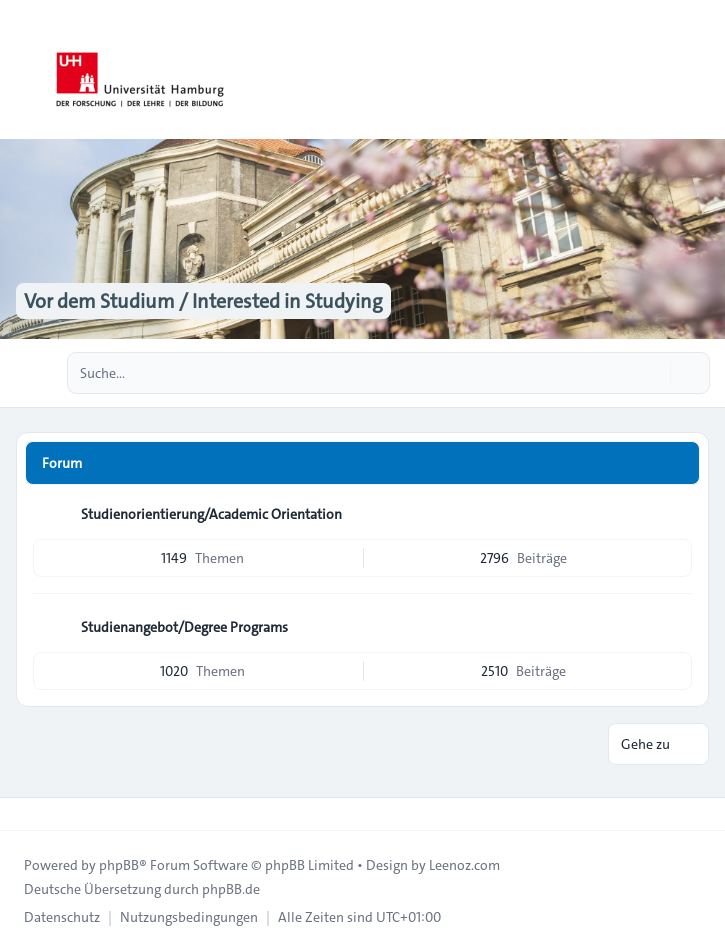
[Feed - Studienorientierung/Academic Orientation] (675, 514)
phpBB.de (231, 889)
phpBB (119, 865)
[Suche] (653, 373)
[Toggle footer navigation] (24, 814)
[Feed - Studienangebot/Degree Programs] (675, 627)
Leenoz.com (464, 865)
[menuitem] (62, 917)
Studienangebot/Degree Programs (184, 627)
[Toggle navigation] (701, 70)
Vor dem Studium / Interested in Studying (203, 301)
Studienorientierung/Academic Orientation (211, 514)
